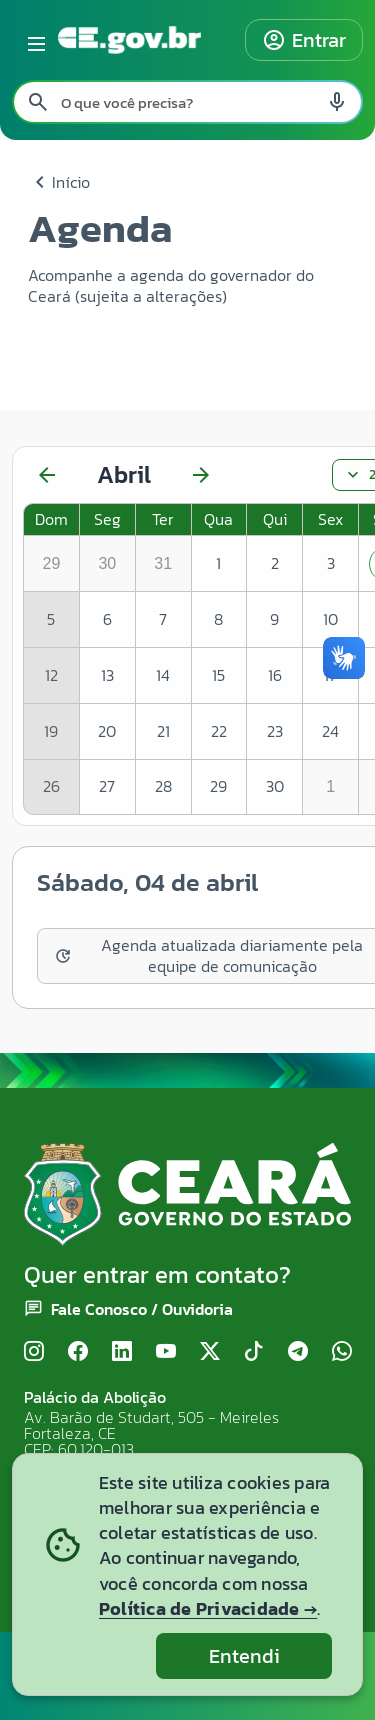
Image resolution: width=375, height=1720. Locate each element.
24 (330, 731)
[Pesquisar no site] (187, 102)
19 (51, 731)
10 (330, 619)
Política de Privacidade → (208, 1608)
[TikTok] (254, 1351)
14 (163, 675)
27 (107, 786)
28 (163, 786)
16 (275, 675)
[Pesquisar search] (38, 102)
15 (218, 675)
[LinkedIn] (122, 1351)
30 (275, 786)
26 (51, 786)
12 (51, 675)
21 (163, 731)
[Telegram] (298, 1351)
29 (218, 786)
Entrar (304, 40)
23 (275, 731)
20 (107, 731)
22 (219, 731)
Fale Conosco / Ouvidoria (142, 1309)
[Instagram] (34, 1351)
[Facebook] (78, 1351)
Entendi (244, 1656)
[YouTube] (166, 1351)
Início (59, 182)
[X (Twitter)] (210, 1351)
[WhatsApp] (342, 1351)
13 (107, 675)
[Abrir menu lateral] (33, 40)
